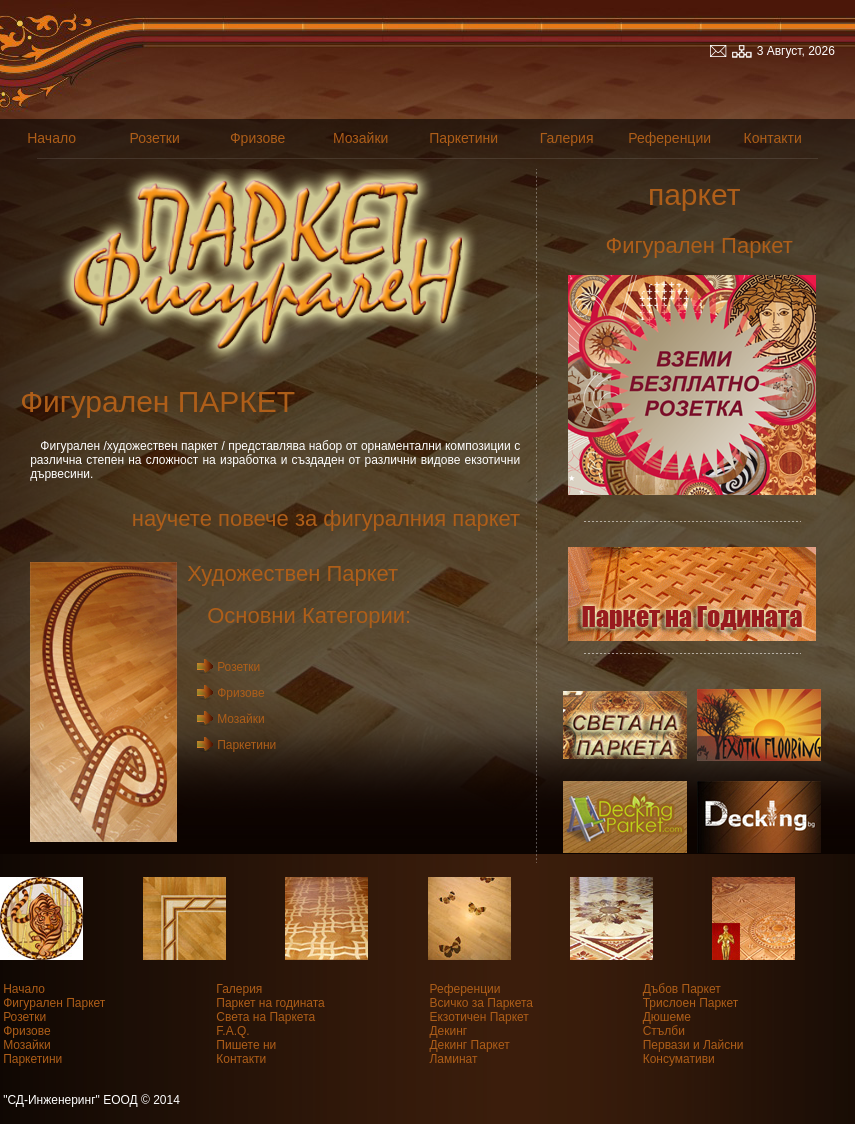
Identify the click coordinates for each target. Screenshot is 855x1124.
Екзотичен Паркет (478, 1017)
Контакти (773, 138)
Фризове (257, 138)
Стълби (664, 1031)
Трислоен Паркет (691, 1003)
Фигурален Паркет (54, 1003)
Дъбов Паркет (682, 989)
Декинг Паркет (469, 1045)
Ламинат (453, 1059)
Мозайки (360, 138)
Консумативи (679, 1059)
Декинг (448, 1031)
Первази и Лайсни (693, 1045)
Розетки (154, 138)
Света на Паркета (265, 1017)
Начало (51, 138)
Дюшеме (667, 1017)
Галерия (567, 138)
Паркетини (463, 138)
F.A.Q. (232, 1031)
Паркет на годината (270, 1003)
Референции (669, 138)
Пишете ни (246, 1045)
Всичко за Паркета (481, 1003)
